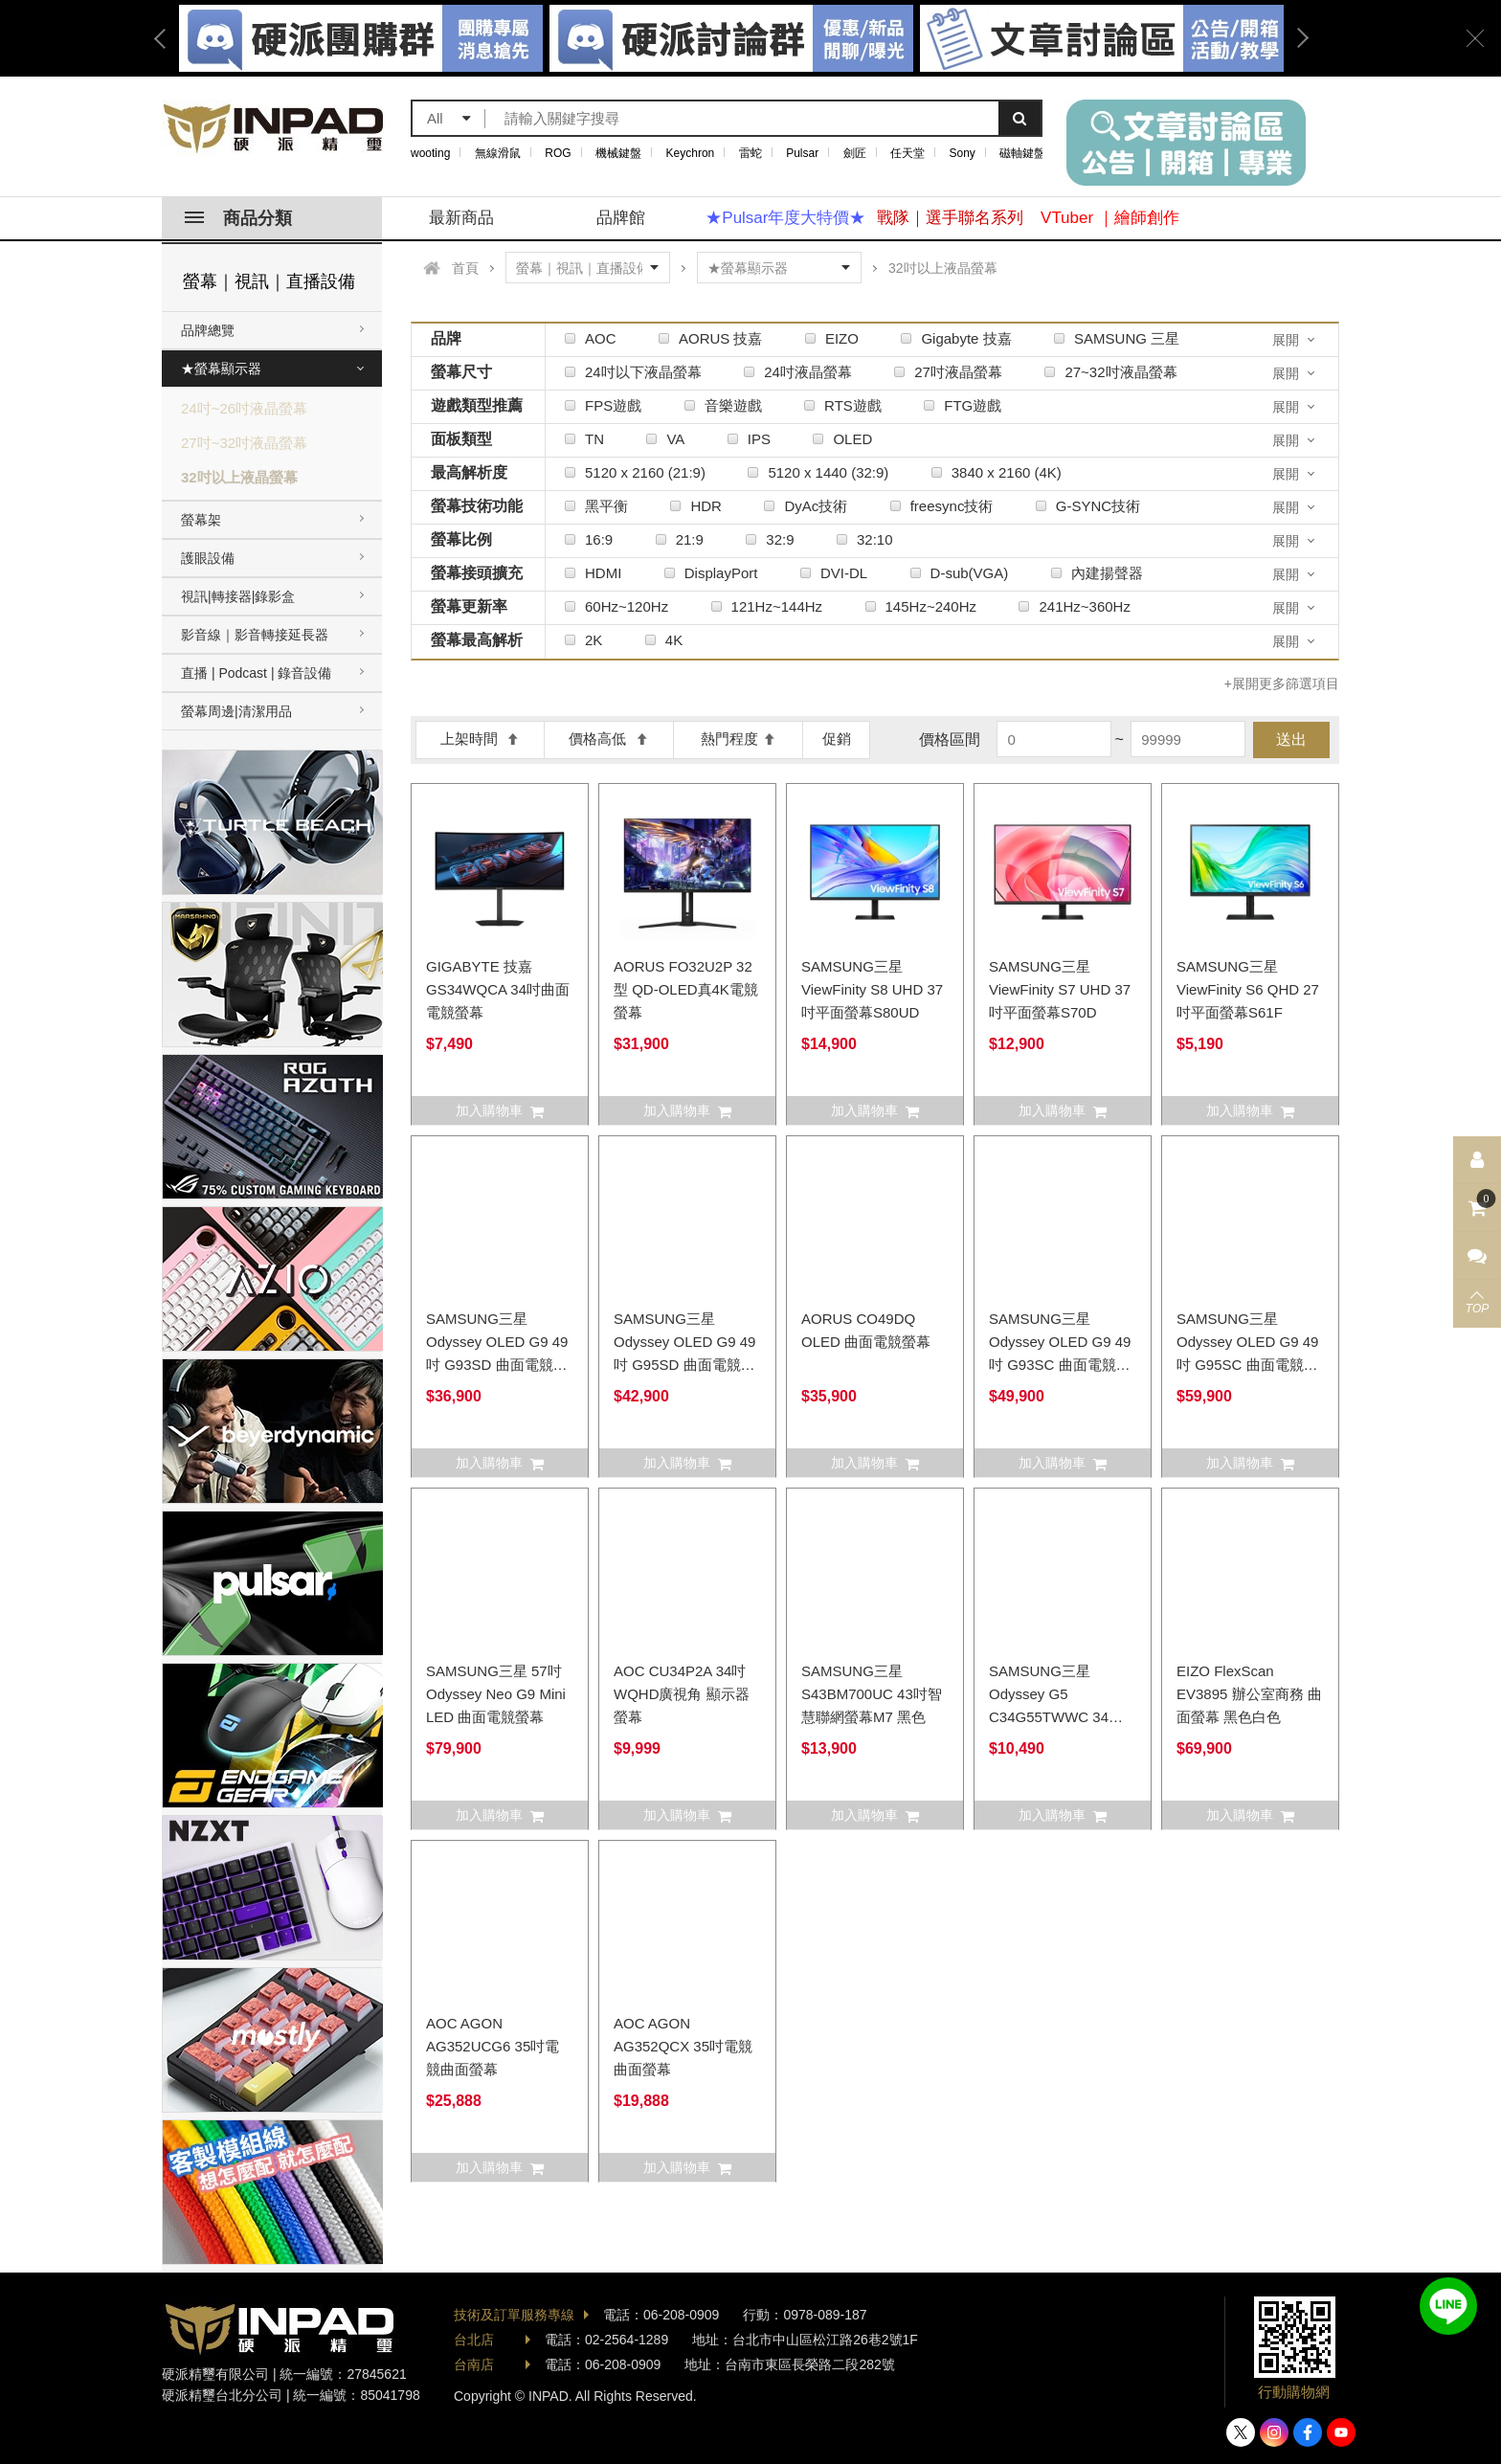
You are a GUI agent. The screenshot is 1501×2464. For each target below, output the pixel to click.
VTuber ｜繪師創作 (1110, 218)
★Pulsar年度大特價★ (785, 218)
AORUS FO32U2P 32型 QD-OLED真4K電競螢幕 (686, 989)
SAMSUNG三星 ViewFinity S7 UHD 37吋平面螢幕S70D (1060, 989)
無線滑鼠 (498, 153)
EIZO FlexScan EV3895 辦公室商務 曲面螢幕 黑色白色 (1249, 1694)
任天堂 (907, 153)
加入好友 (1448, 2306)
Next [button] (1296, 38)
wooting (430, 153)
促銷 (836, 738)
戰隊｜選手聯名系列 (950, 218)
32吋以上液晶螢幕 (239, 477)
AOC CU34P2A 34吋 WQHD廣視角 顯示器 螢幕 (682, 1694)
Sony (962, 153)
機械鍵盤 (618, 153)
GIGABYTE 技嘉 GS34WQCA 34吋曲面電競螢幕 (498, 989)
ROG (558, 153)
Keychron (690, 153)
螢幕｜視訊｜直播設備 (269, 281)
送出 (1291, 739)
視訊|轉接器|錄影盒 (238, 596)
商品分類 (238, 218)
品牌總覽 (208, 330)
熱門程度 (738, 738)
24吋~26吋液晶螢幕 (244, 408)
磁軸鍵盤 (1022, 153)
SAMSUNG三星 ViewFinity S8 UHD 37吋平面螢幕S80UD (872, 989)
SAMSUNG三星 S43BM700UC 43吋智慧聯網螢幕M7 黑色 (871, 1694)
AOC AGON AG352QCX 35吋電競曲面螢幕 (683, 2046)
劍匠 (854, 153)
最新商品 (461, 218)
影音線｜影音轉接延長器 (254, 634)
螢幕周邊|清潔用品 (236, 711)
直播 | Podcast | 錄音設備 (256, 673)
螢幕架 (201, 519)
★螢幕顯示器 (221, 368)
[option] (731, 38)
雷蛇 (750, 153)
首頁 (465, 268)
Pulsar (802, 153)
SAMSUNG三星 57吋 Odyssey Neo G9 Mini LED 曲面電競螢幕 (496, 1694)
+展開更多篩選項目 (1281, 683)
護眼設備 (208, 558)
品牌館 (620, 218)
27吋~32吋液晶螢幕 (244, 443)
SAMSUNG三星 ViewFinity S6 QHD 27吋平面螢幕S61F (1247, 989)
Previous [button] (166, 38)
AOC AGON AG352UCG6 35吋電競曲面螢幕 (492, 2046)
